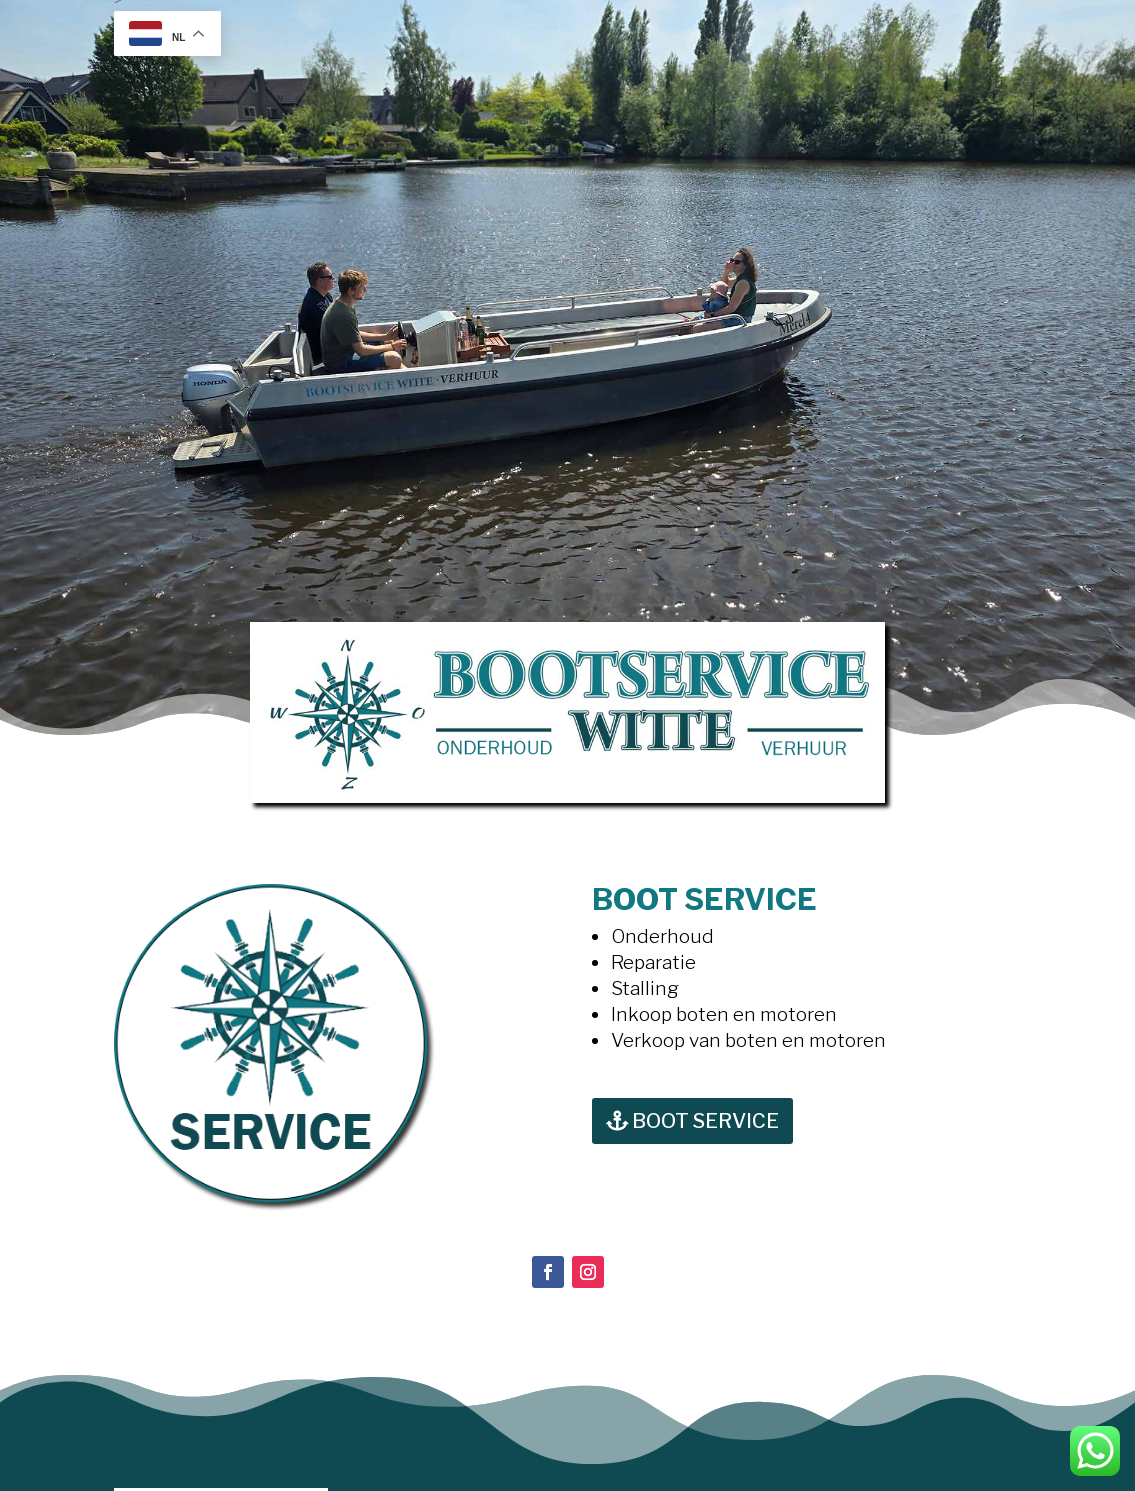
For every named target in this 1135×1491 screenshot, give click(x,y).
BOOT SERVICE (705, 1121)
